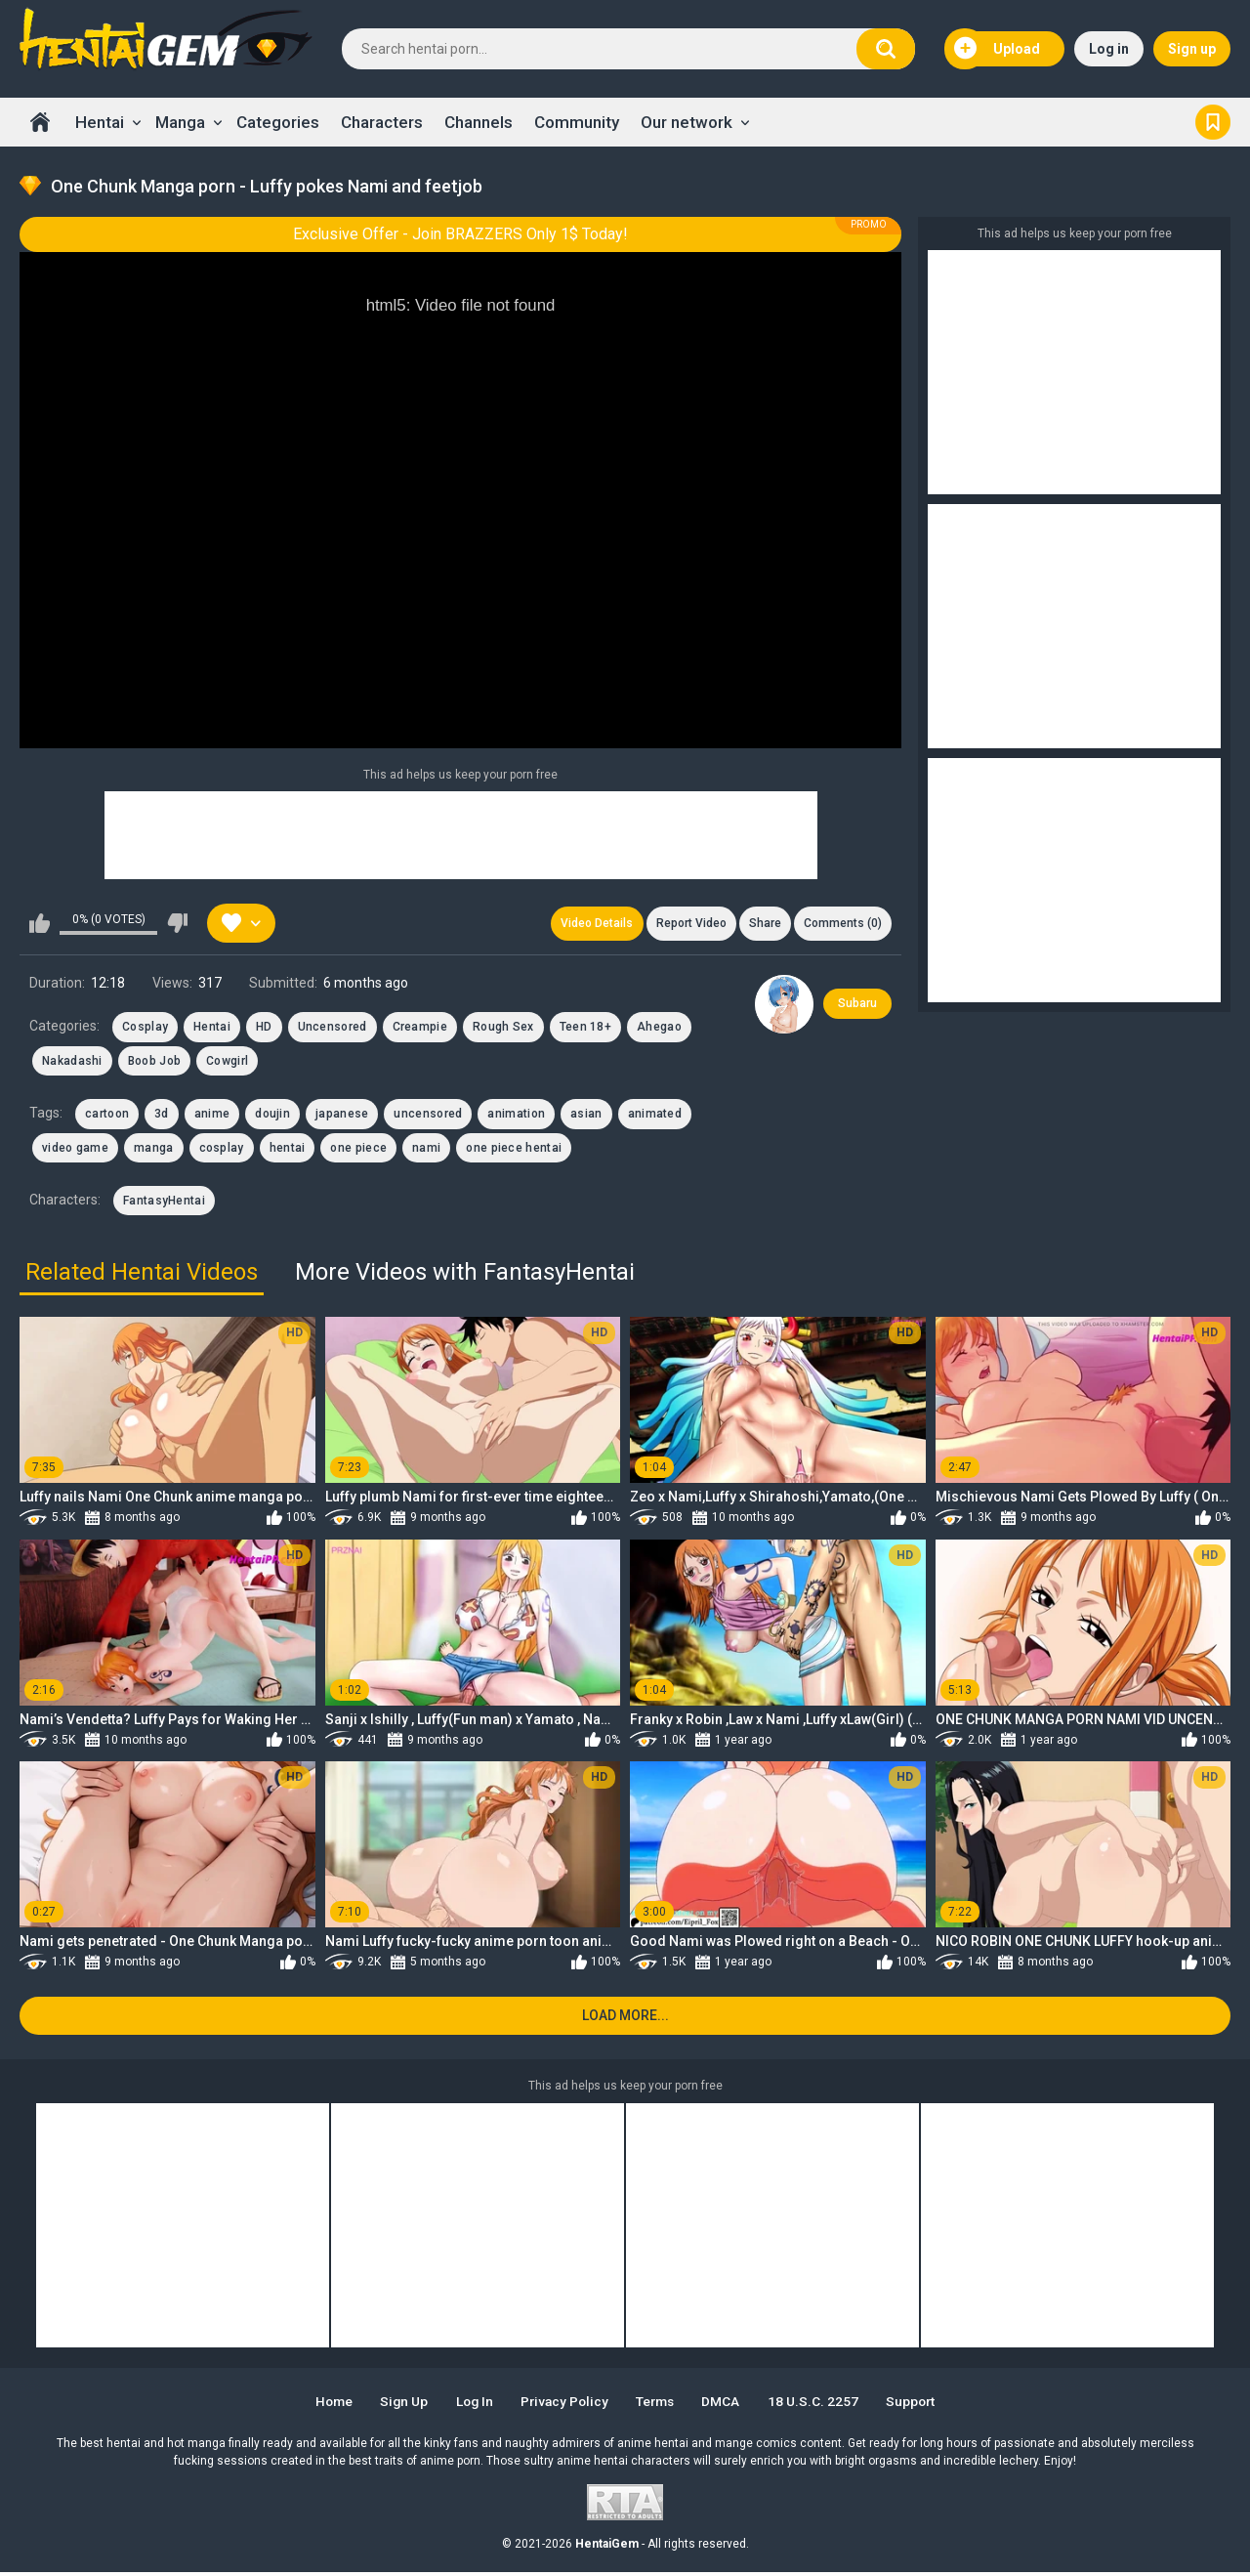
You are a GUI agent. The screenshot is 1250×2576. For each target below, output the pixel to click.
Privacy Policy (564, 2405)
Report (686, 924)
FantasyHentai (164, 1202)
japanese (341, 1115)
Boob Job (154, 1063)
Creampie (420, 1028)
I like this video (39, 924)
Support (921, 2405)
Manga (180, 122)
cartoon (107, 1115)
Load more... (625, 2019)
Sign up (1192, 49)
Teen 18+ (585, 1028)
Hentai (99, 122)
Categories (277, 122)
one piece (358, 1149)
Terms (659, 2405)
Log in (1109, 49)
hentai (288, 1149)
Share (762, 924)
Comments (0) (842, 924)
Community (576, 122)
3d (161, 1115)
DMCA (728, 2405)
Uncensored (332, 1028)
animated (655, 1115)
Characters (382, 122)
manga (154, 1149)
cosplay (221, 1149)
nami (426, 1149)
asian (586, 1115)
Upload (997, 48)
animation (516, 1115)
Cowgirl (227, 1063)
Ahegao (659, 1028)
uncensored (428, 1115)
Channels (478, 122)
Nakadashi (72, 1063)
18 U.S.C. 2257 (821, 2405)
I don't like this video (177, 924)
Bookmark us (1212, 122)
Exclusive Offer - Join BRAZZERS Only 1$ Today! (460, 234)
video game (75, 1149)
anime (212, 1115)
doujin (272, 1115)
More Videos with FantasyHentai (465, 1274)
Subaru (857, 1005)
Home (40, 122)
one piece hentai (514, 1149)
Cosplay (145, 1028)
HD (264, 1028)
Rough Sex (503, 1028)
